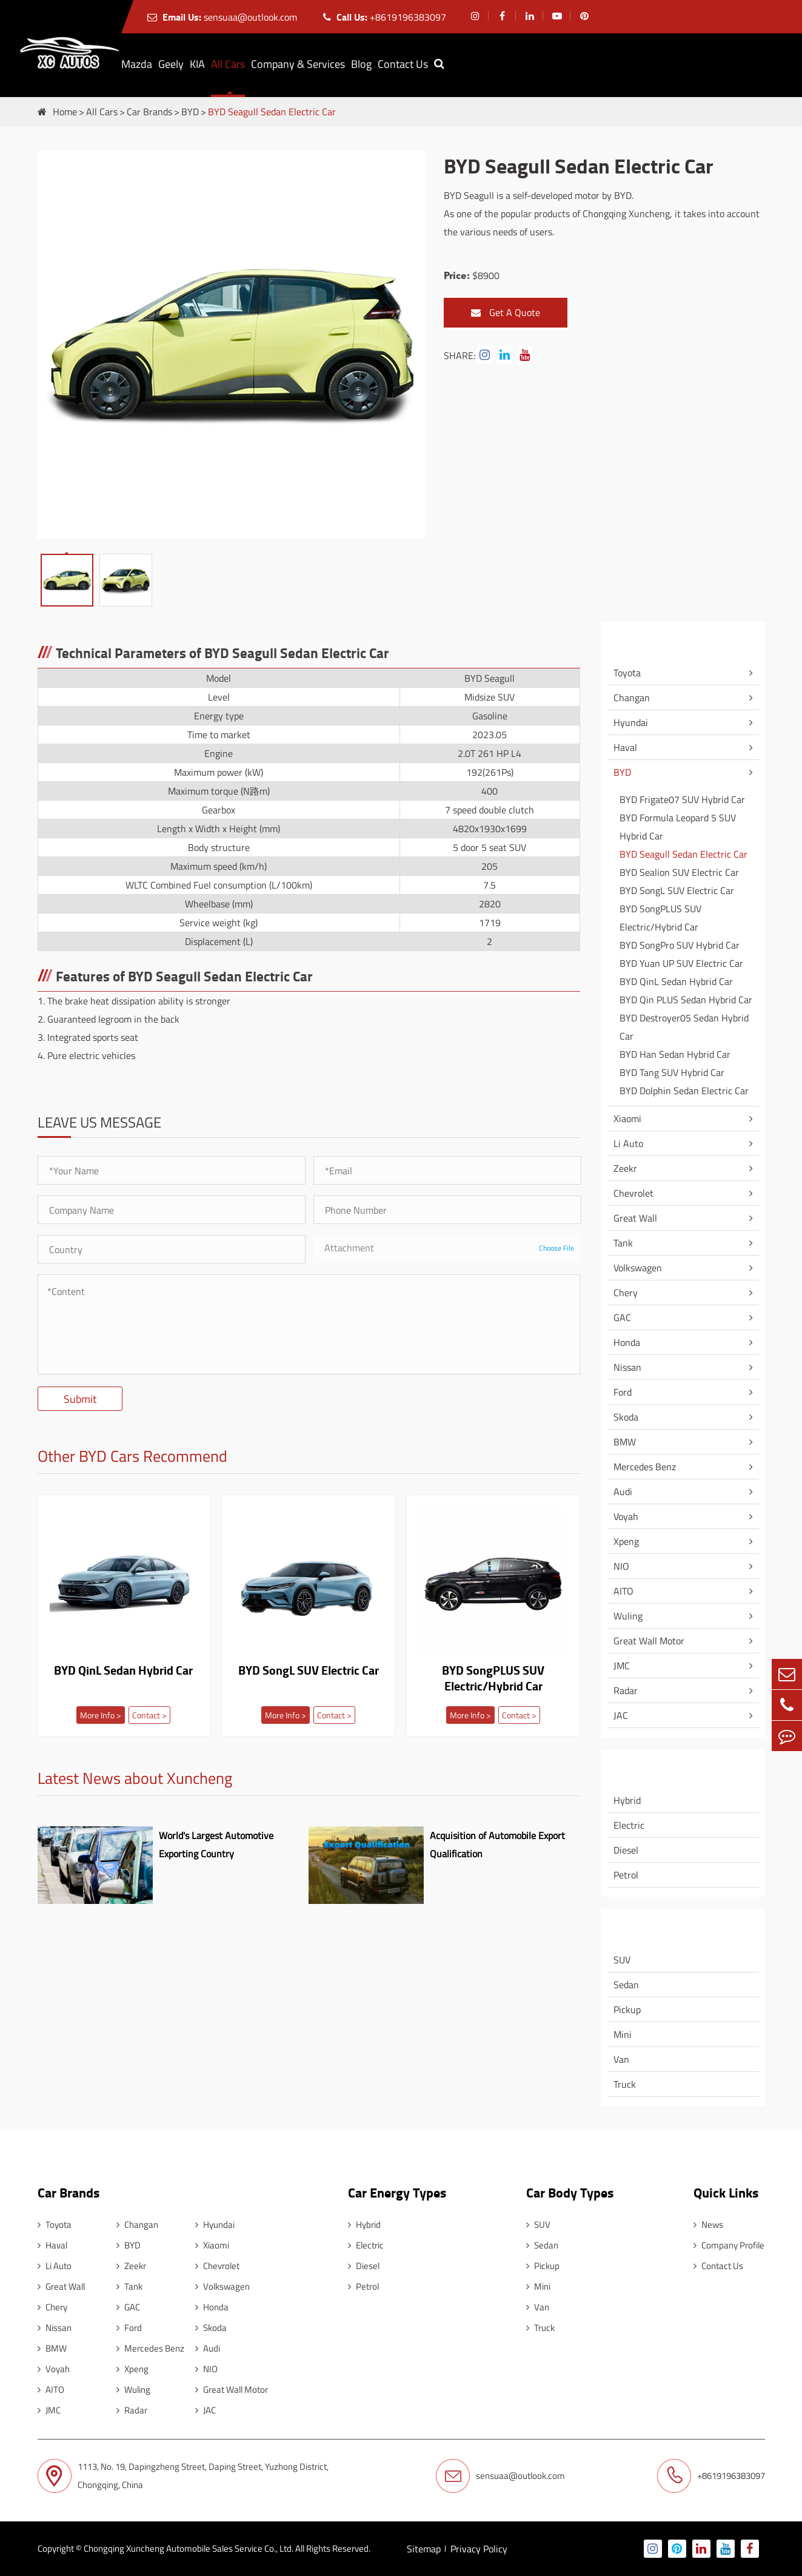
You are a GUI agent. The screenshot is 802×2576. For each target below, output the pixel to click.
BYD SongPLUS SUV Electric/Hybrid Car (493, 1678)
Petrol (625, 1875)
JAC (620, 1715)
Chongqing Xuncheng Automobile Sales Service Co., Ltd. (188, 2548)
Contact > (149, 1715)
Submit (80, 1399)
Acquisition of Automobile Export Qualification (497, 1844)
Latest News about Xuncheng (135, 1779)
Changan (631, 697)
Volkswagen (637, 1267)
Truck (624, 2084)
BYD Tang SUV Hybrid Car (672, 1072)
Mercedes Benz (644, 1466)
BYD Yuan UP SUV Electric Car (681, 963)
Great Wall (635, 1218)
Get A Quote (505, 312)
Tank (623, 1243)
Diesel (625, 1850)
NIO (621, 1566)
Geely (171, 64)
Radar (625, 1690)
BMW (624, 1441)
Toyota (627, 672)
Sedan (626, 1984)
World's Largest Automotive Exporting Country (216, 1844)
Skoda (625, 1417)
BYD (190, 111)
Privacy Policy (478, 2548)
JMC (621, 1665)
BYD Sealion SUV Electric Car (679, 872)
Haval (625, 747)
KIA (197, 64)
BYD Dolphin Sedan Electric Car (684, 1090)
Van (621, 2059)
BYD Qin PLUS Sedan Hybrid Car (686, 999)
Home (65, 111)
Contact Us (403, 64)
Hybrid (627, 1800)
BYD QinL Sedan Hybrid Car (123, 1671)
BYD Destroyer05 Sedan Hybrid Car (684, 1027)
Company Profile (728, 2245)
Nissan (627, 1367)
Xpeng (626, 1541)
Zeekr (625, 1168)
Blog (361, 64)
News (708, 2224)
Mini (622, 2034)
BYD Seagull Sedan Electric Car (272, 111)
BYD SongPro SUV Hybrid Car (680, 945)
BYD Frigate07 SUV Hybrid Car (682, 799)
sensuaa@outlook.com (222, 17)
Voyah (625, 1516)
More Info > (100, 1715)
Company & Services (298, 64)
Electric (628, 1825)
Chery (625, 1292)
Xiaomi (627, 1118)
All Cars (228, 64)
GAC (622, 1317)
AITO (623, 1591)
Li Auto (628, 1143)
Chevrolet (633, 1193)
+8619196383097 (384, 17)
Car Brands (149, 111)
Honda (626, 1342)
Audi (622, 1491)
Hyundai (630, 722)
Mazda (136, 64)
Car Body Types (659, 1923)
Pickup (627, 2009)
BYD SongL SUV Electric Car (308, 1671)
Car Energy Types (664, 1764)
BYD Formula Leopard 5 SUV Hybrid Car (678, 826)
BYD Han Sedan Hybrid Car (675, 1054)
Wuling (628, 1616)
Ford (622, 1392)
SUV (621, 1959)
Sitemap (424, 2548)
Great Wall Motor (648, 1640)
